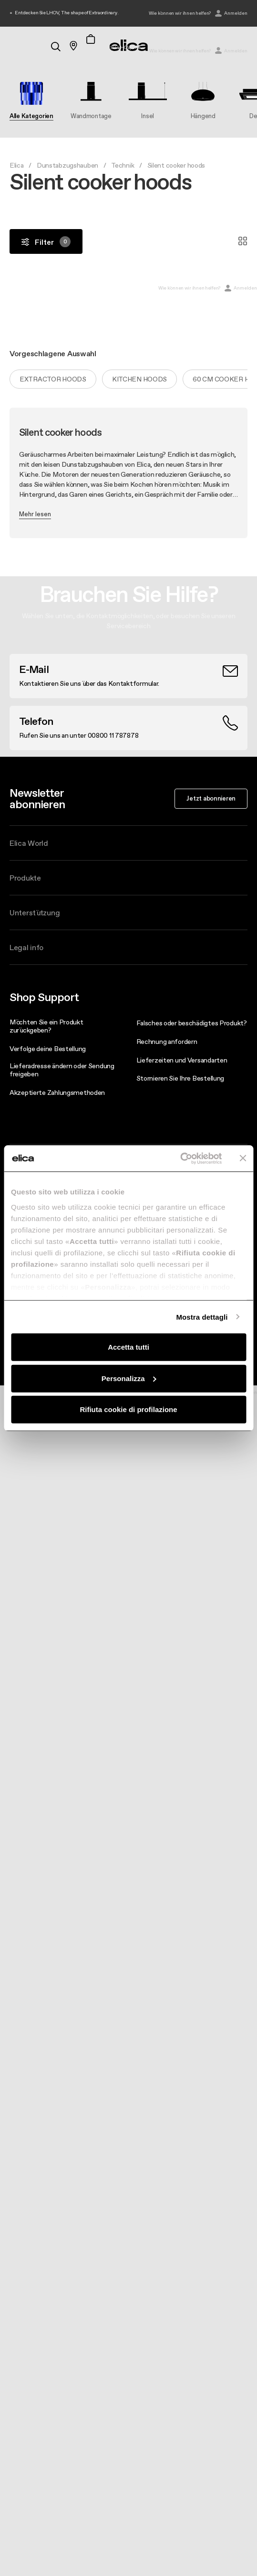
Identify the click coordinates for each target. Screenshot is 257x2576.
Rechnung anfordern (166, 1041)
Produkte (25, 877)
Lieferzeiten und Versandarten (181, 1060)
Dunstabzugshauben (67, 165)
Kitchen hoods (139, 379)
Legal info (26, 947)
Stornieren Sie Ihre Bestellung (180, 1078)
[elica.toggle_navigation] (14, 45)
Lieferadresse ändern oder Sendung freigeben (62, 1070)
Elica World (29, 843)
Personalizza (129, 1378)
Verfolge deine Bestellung (48, 1048)
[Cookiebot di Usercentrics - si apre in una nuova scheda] (180, 1158)
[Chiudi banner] (242, 1158)
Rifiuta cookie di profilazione (128, 1409)
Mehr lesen (35, 514)
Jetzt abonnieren (211, 798)
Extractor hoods (53, 379)
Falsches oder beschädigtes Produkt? (191, 1023)
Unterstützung (35, 912)
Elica (17, 165)
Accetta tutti (128, 1347)
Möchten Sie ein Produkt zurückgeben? (46, 1026)
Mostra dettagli (201, 1317)
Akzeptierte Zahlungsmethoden (57, 1092)
